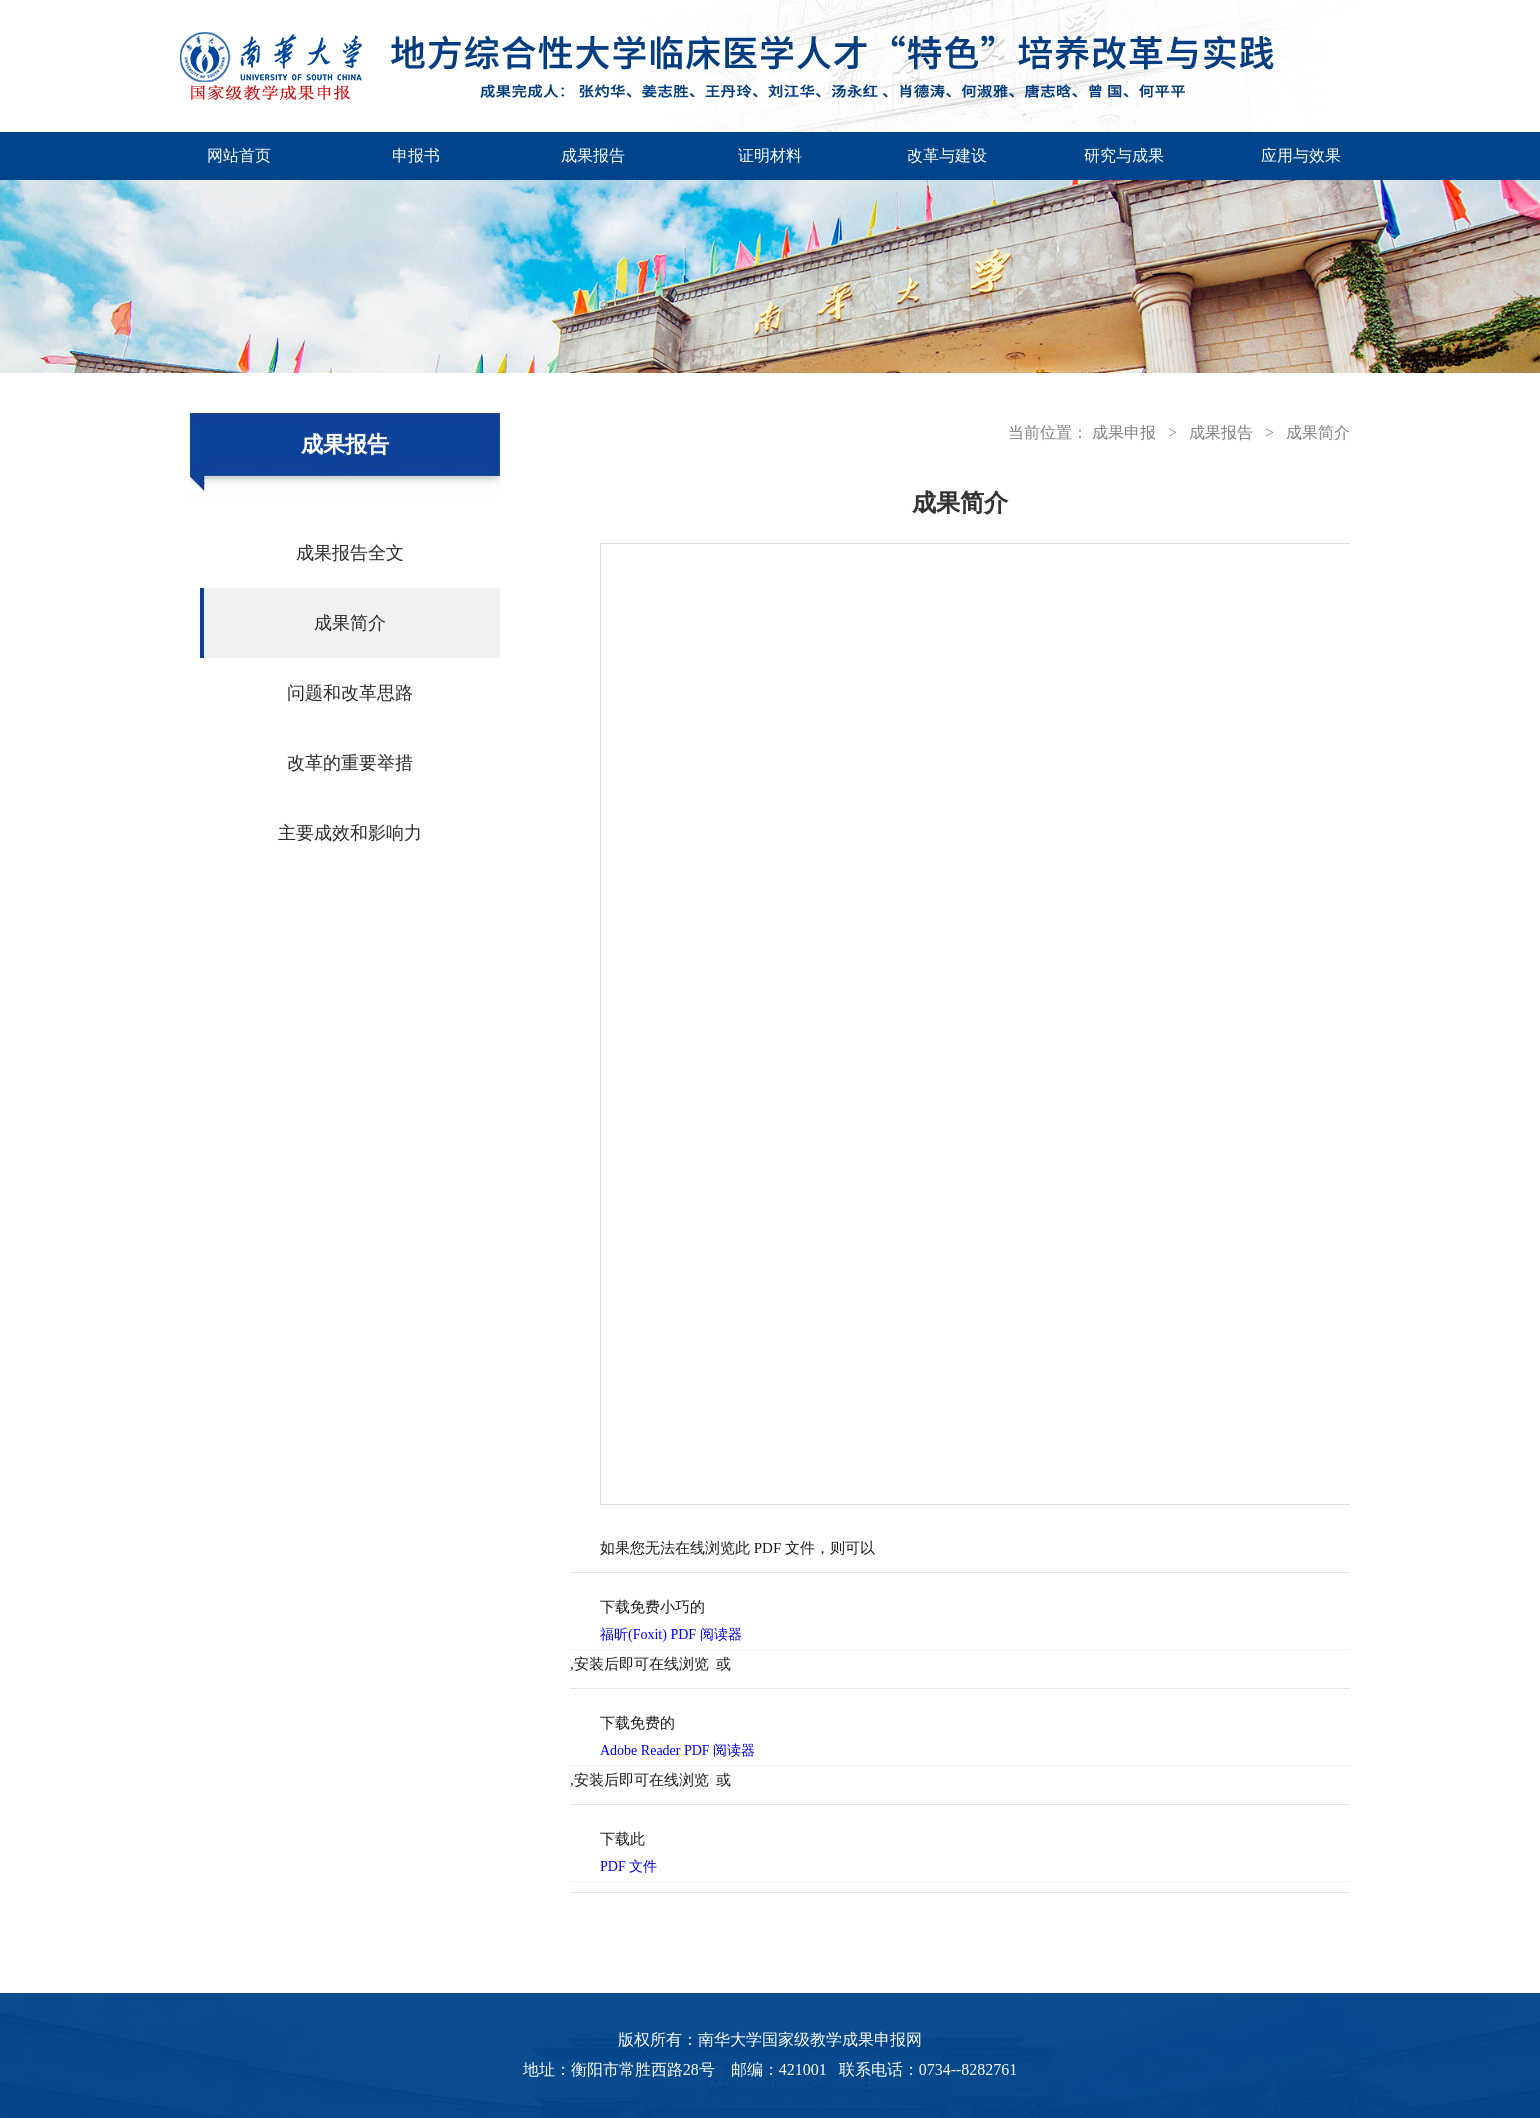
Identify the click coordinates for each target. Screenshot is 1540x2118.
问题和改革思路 (350, 693)
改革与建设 (947, 155)
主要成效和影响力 (350, 833)
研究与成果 (1124, 155)
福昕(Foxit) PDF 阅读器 (671, 1634)
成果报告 (593, 155)
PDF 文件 (628, 1866)
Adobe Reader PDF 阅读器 (677, 1750)
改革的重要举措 (350, 763)
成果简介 (350, 623)
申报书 (416, 155)
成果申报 (1124, 432)
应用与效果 (1301, 155)
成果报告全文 (350, 553)
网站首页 (239, 155)
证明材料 (770, 155)
